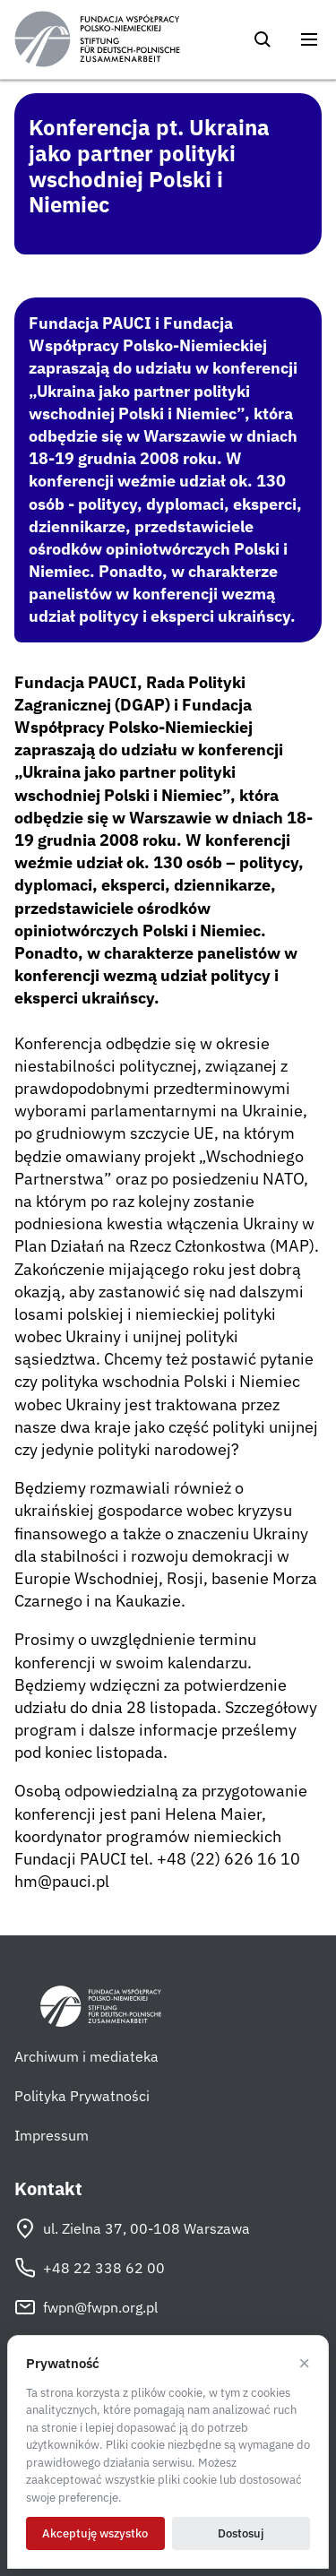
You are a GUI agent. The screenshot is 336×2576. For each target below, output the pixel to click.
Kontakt (48, 2189)
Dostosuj (240, 2533)
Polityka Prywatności (82, 2096)
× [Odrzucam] (304, 2364)
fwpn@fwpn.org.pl (86, 2307)
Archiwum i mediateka (86, 2056)
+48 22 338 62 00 (89, 2268)
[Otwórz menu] (309, 39)
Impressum (51, 2135)
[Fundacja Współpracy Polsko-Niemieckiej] (97, 39)
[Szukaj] (262, 39)
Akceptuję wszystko (95, 2533)
